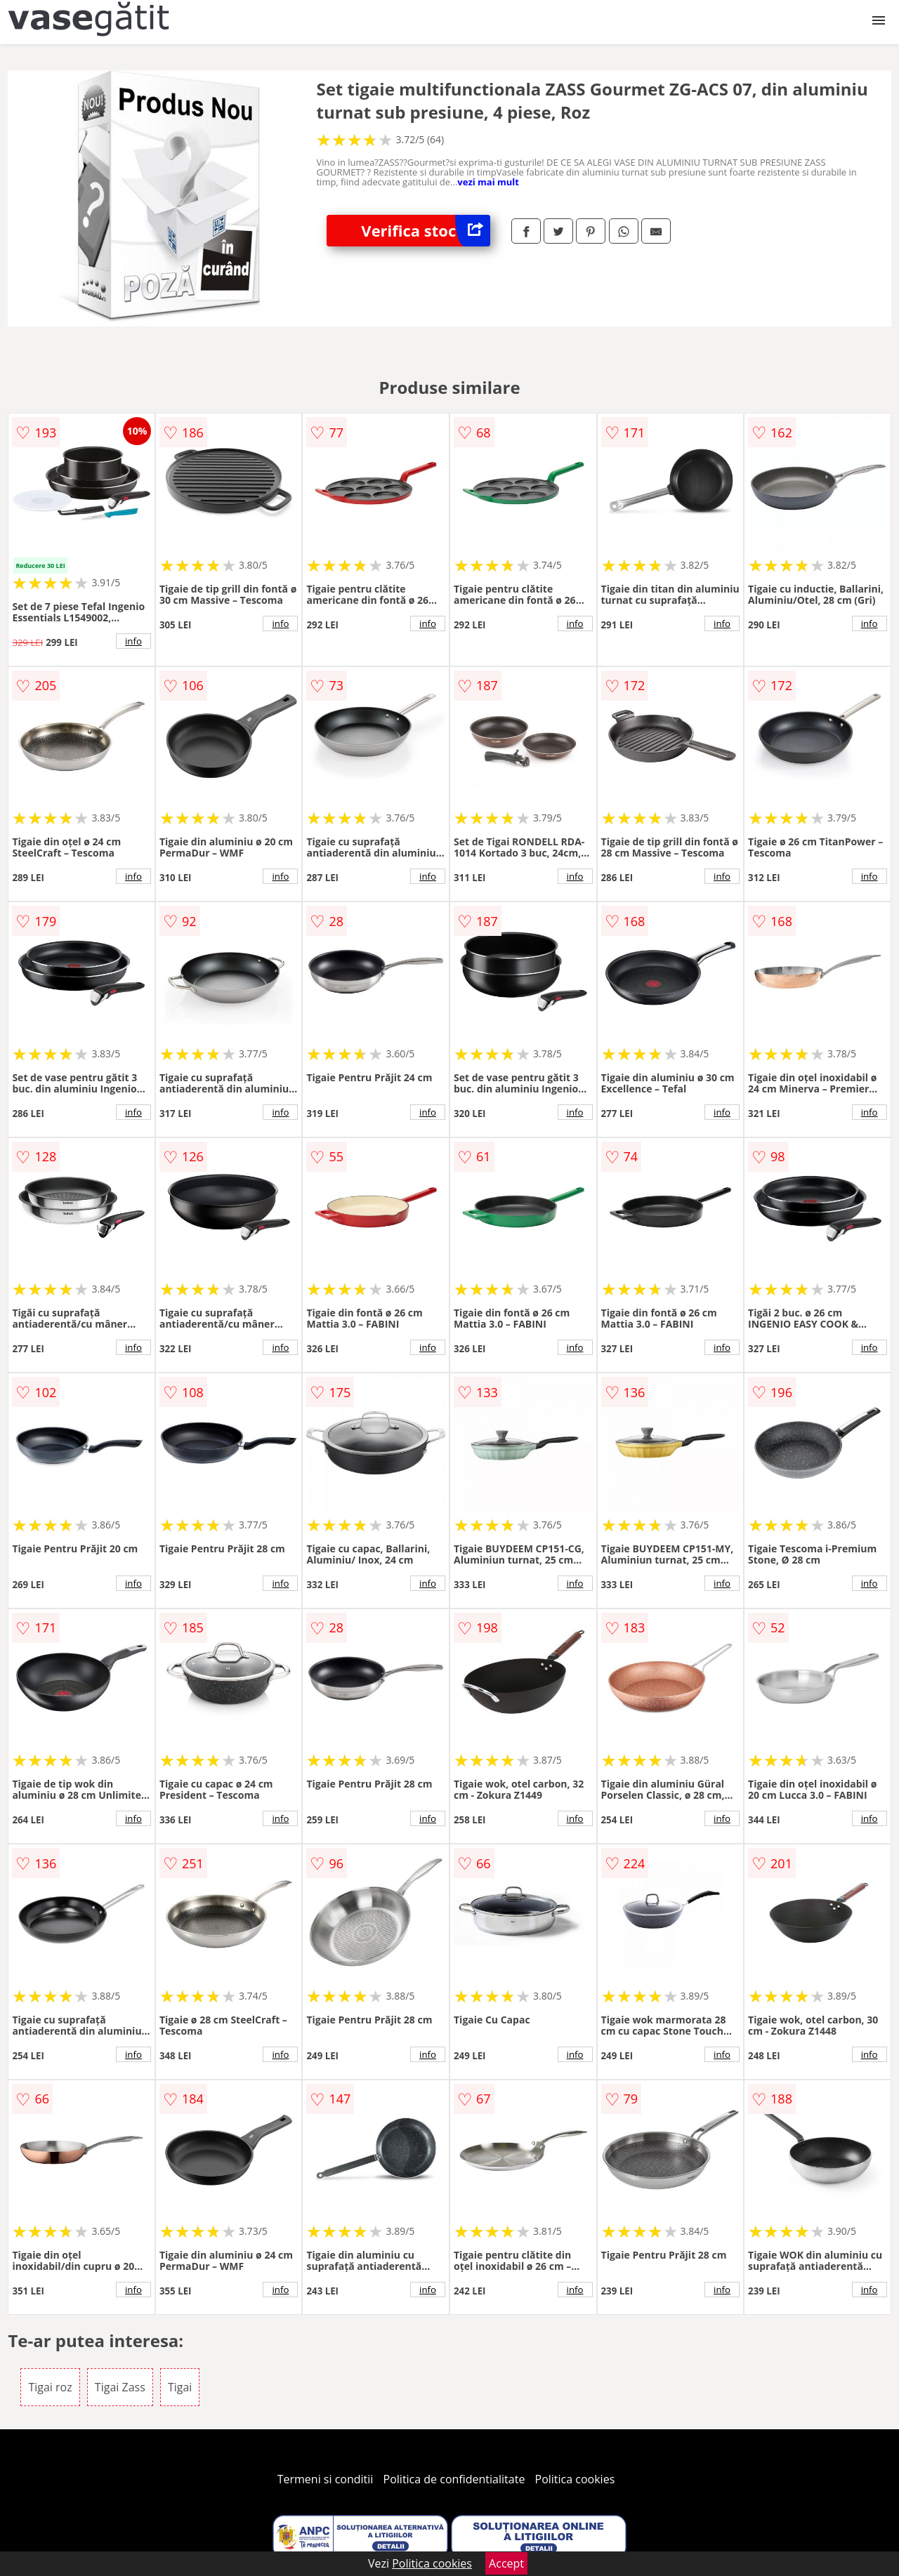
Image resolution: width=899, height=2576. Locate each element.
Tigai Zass (120, 2387)
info (133, 641)
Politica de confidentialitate (454, 2479)
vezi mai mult (488, 182)
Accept (506, 2563)
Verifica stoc (425, 230)
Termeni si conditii (325, 2479)
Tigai (180, 2387)
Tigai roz (50, 2387)
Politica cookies (575, 2479)
